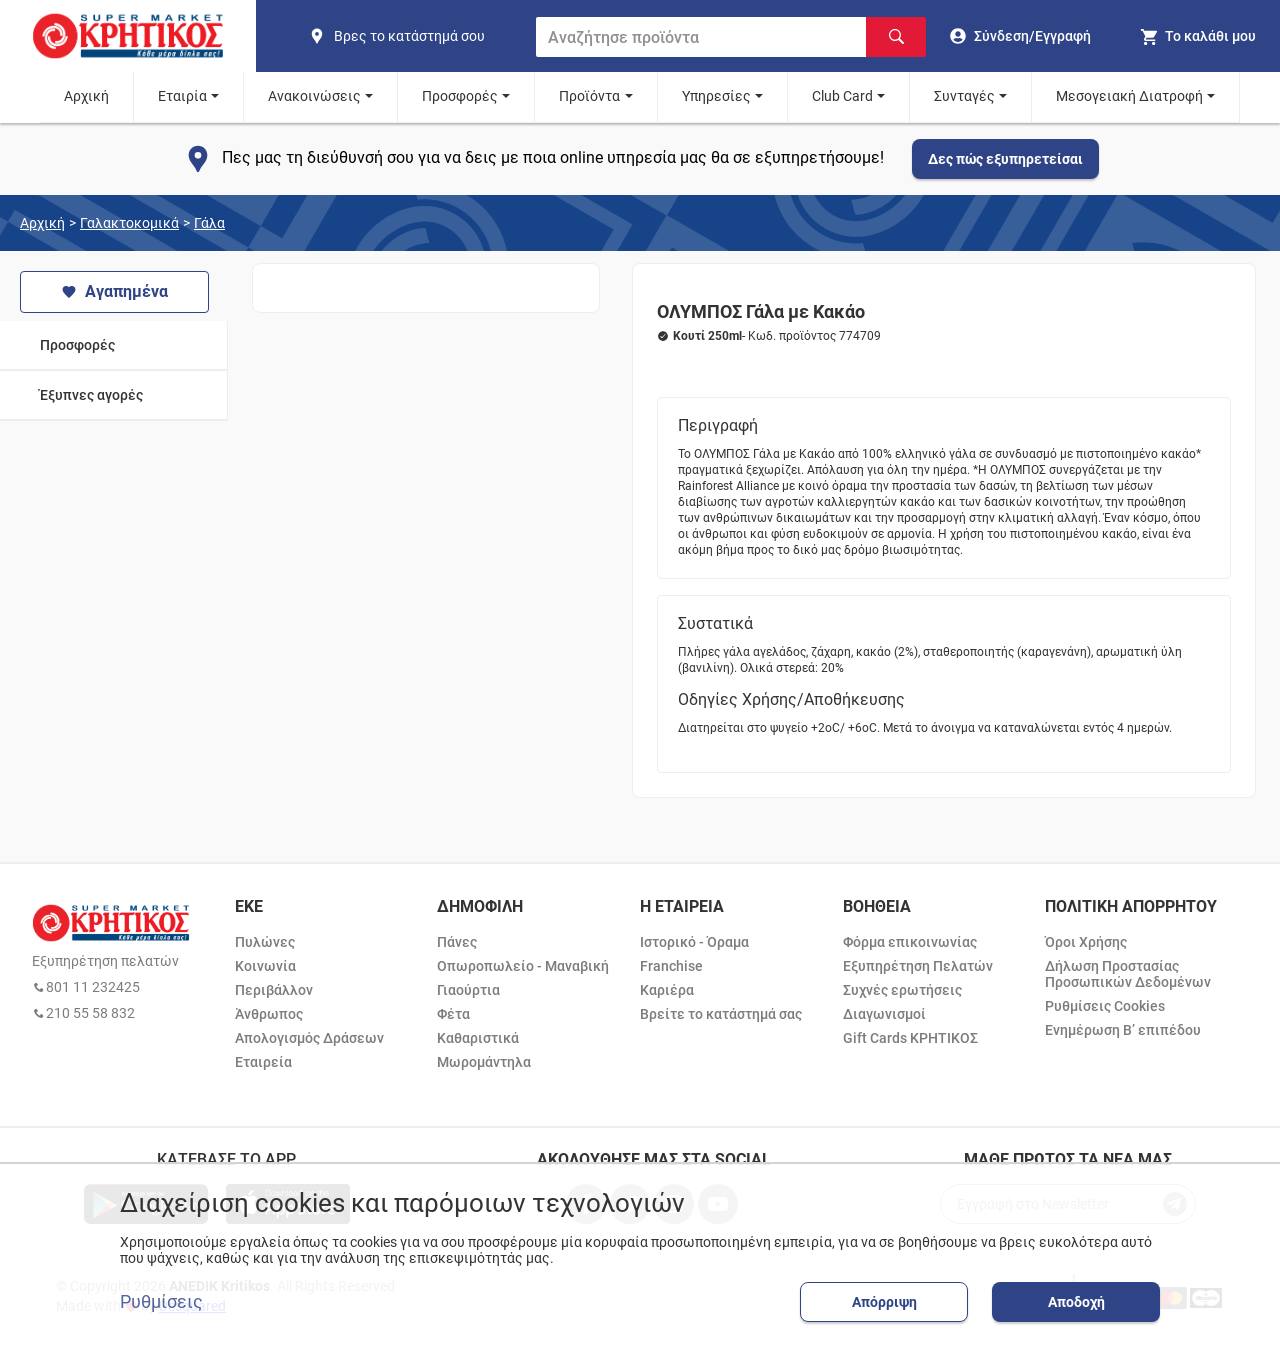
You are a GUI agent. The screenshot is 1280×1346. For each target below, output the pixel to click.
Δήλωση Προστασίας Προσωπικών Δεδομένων (1128, 974)
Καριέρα (667, 990)
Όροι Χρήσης (1086, 942)
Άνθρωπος (269, 1014)
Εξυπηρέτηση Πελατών (918, 966)
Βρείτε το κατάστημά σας (721, 1014)
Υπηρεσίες (716, 96)
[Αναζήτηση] (896, 37)
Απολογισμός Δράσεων (309, 1038)
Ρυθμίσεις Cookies (1105, 1006)
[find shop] (414, 36)
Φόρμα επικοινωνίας (910, 942)
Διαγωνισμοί (884, 1014)
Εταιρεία (263, 1062)
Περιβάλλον (274, 990)
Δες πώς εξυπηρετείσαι (1005, 159)
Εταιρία (182, 96)
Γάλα (209, 223)
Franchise (671, 966)
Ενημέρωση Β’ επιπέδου (1123, 1030)
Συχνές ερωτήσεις (902, 990)
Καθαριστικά (478, 1038)
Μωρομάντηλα (484, 1062)
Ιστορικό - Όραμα (694, 942)
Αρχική (86, 96)
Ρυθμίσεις (161, 1302)
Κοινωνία (265, 966)
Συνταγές (964, 96)
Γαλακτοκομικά (129, 223)
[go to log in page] (1020, 36)
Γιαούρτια (468, 990)
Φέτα (453, 1014)
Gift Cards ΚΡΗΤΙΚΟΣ (910, 1038)
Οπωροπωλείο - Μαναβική (523, 966)
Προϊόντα (589, 96)
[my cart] (1197, 36)
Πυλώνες (265, 942)
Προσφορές (460, 96)
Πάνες (457, 942)
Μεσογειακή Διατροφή (1129, 96)
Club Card (842, 96)
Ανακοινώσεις (314, 96)
